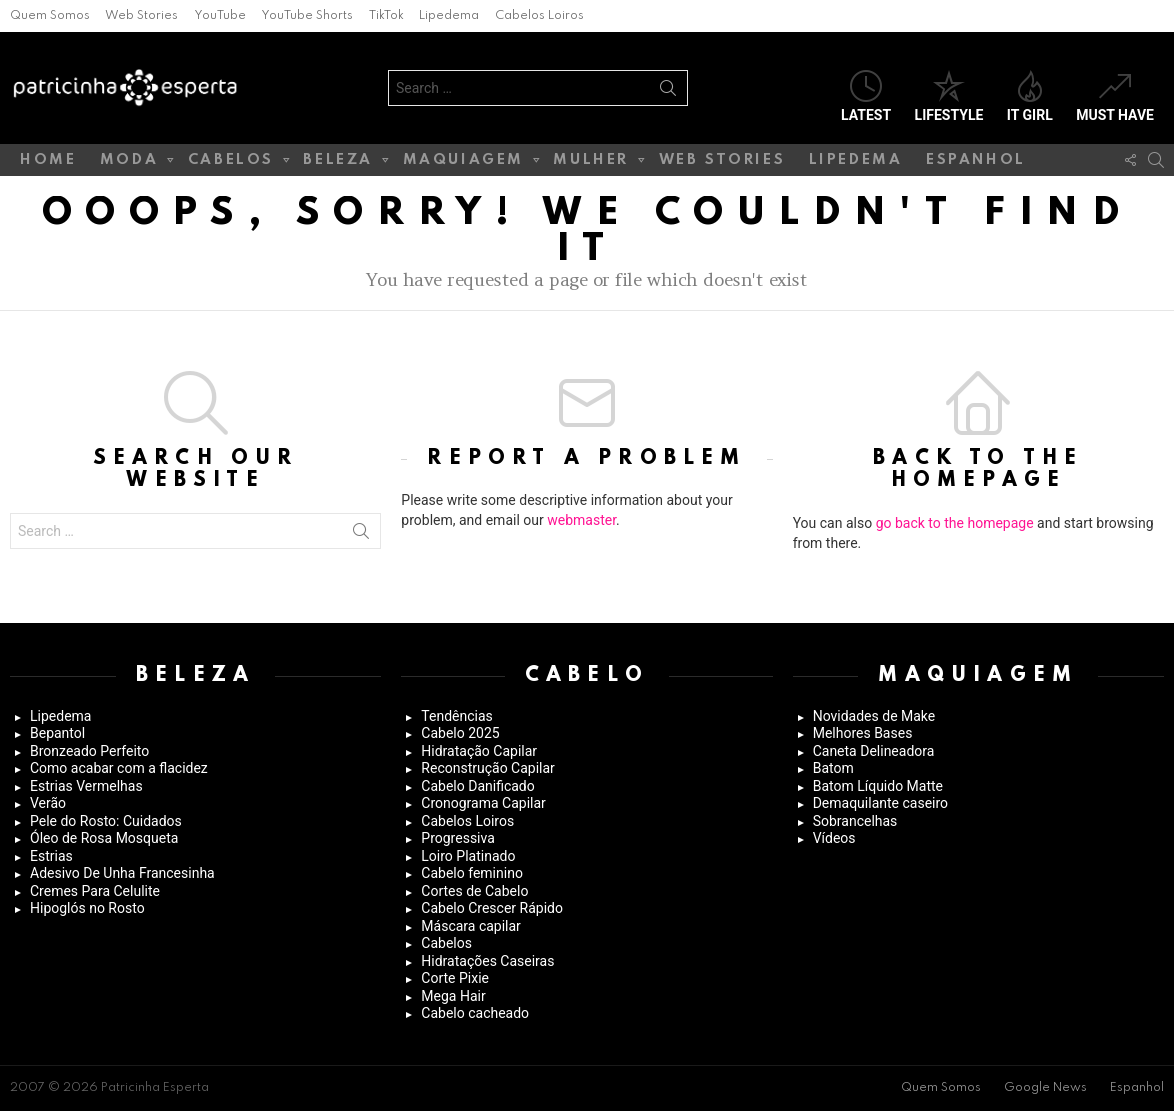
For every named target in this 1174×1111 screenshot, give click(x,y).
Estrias (51, 856)
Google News (1045, 1088)
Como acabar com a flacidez (119, 768)
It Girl (1030, 96)
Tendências (456, 716)
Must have (1115, 96)
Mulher (591, 164)
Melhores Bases (863, 733)
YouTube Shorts (307, 16)
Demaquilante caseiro (880, 803)
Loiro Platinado (468, 856)
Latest (866, 96)
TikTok (386, 16)
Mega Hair (453, 996)
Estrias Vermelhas (86, 786)
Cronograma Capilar (483, 803)
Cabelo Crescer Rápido (492, 908)
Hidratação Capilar (479, 751)
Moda (129, 164)
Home (48, 160)
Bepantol (57, 733)
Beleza (338, 164)
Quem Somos (50, 16)
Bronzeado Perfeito (89, 751)
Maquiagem (463, 164)
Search (668, 92)
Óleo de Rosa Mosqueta (104, 838)
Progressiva (457, 838)
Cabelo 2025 (460, 733)
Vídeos (834, 838)
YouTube (220, 16)
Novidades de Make (874, 716)
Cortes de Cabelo (474, 891)
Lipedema (449, 16)
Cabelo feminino (472, 873)
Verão (48, 803)
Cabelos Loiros (539, 16)
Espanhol (976, 160)
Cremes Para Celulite (95, 891)
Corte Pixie (455, 978)
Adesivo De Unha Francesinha (122, 873)
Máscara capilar (471, 926)
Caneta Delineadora (874, 751)
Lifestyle (949, 96)
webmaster (581, 520)
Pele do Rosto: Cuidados (106, 821)
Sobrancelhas (855, 821)
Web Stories (141, 16)
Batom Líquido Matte (878, 786)
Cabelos (231, 164)
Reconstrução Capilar (488, 768)
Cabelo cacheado (475, 1013)
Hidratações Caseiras (487, 961)
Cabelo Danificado (477, 786)
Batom (833, 768)
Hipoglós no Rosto (87, 908)
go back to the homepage (955, 523)
